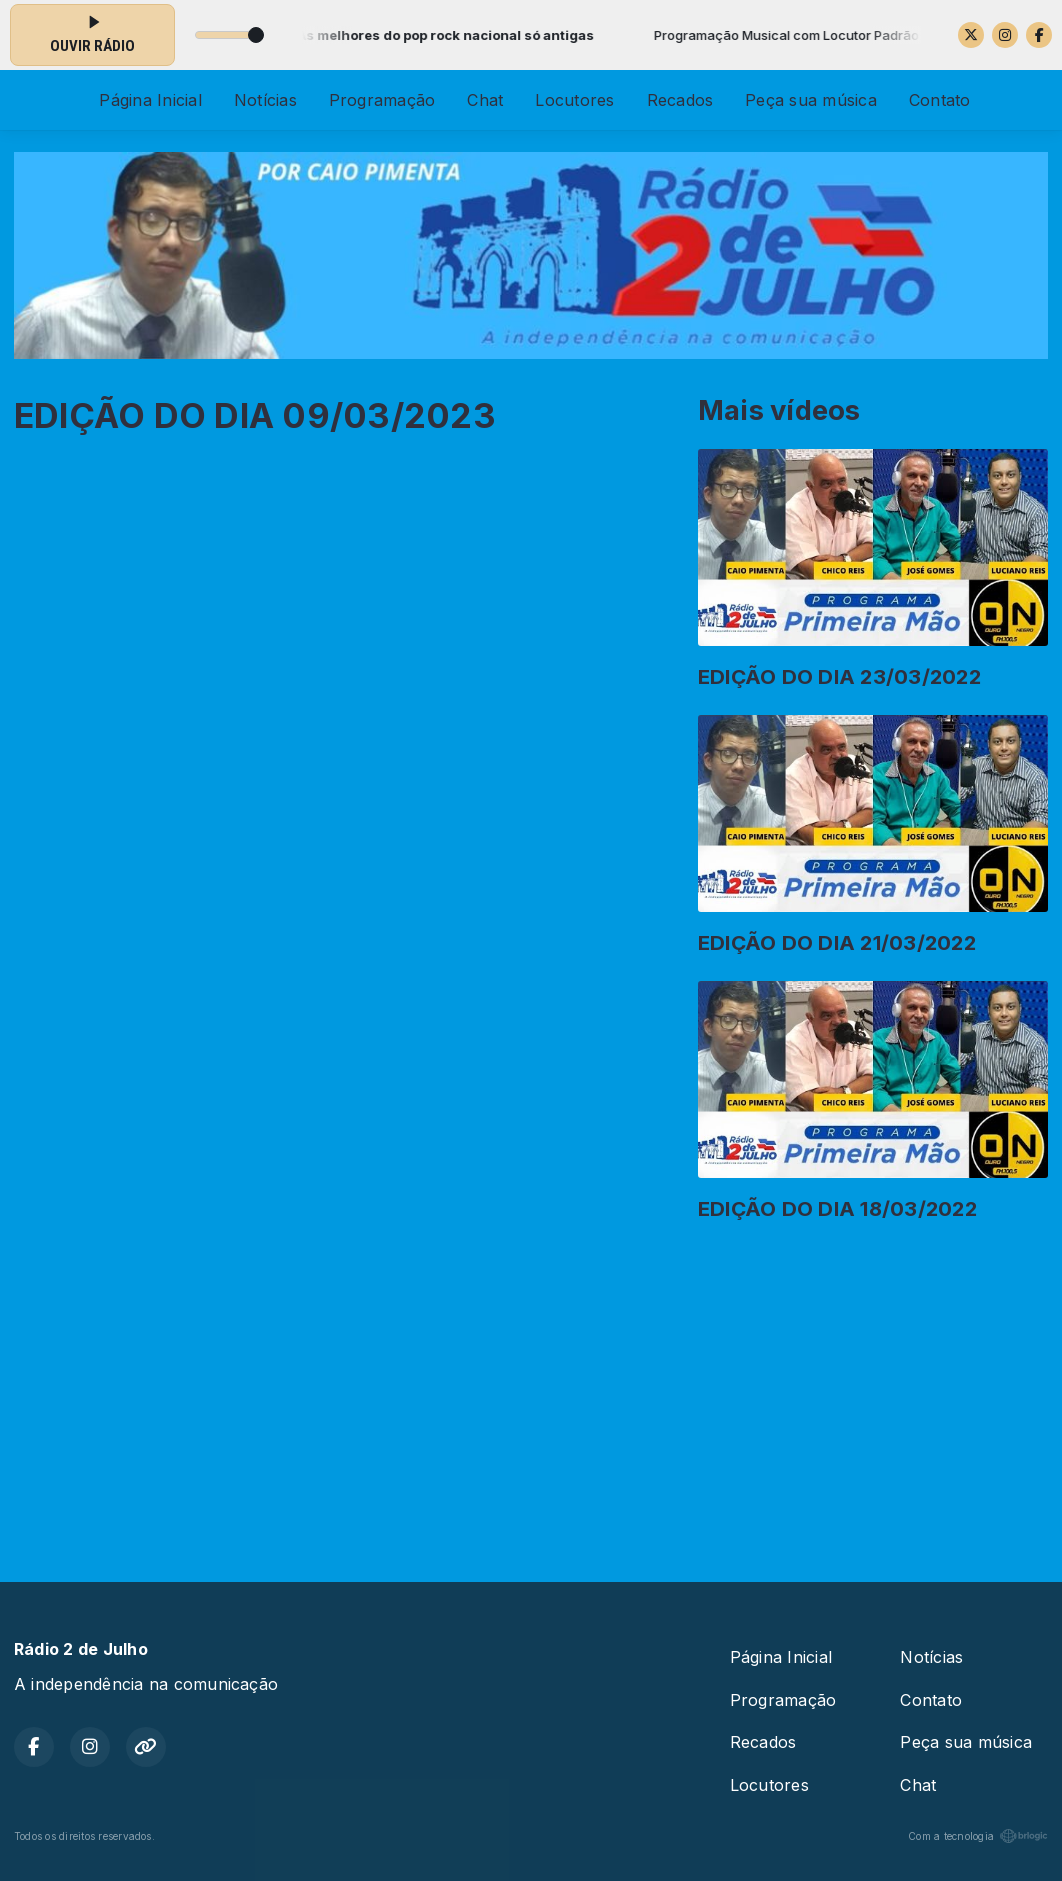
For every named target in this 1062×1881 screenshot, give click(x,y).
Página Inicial (150, 100)
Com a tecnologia (978, 1836)
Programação (382, 100)
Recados (680, 100)
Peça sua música (811, 100)
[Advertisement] (531, 1394)
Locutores (574, 100)
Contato (940, 100)
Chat (485, 100)
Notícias (265, 100)
